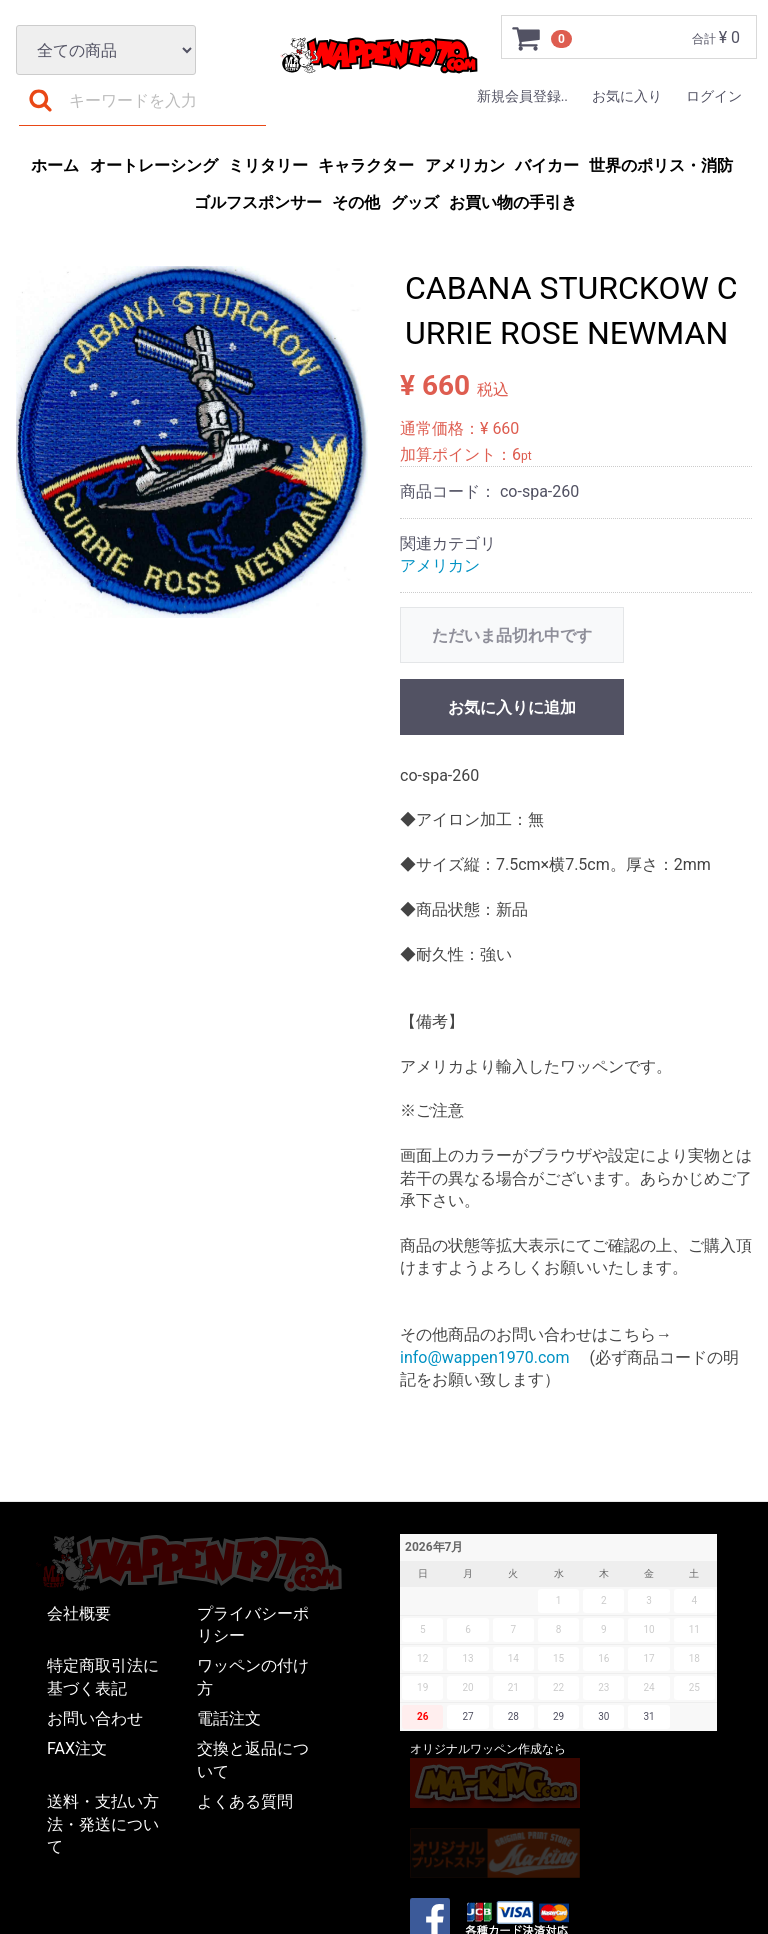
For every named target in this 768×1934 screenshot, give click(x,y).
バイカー (547, 165)
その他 (356, 202)
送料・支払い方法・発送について (103, 1825)
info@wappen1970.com (485, 1357)
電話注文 (229, 1719)
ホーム (55, 165)
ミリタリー (268, 165)
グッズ (415, 202)
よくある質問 (245, 1802)
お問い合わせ (95, 1719)
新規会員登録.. (522, 96)
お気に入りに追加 (512, 707)
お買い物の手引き (513, 202)
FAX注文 (77, 1749)
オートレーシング (154, 165)
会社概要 (79, 1613)
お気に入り (627, 96)
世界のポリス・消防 (661, 165)
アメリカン (465, 165)
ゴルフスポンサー (258, 202)
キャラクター (366, 165)
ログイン (714, 96)
